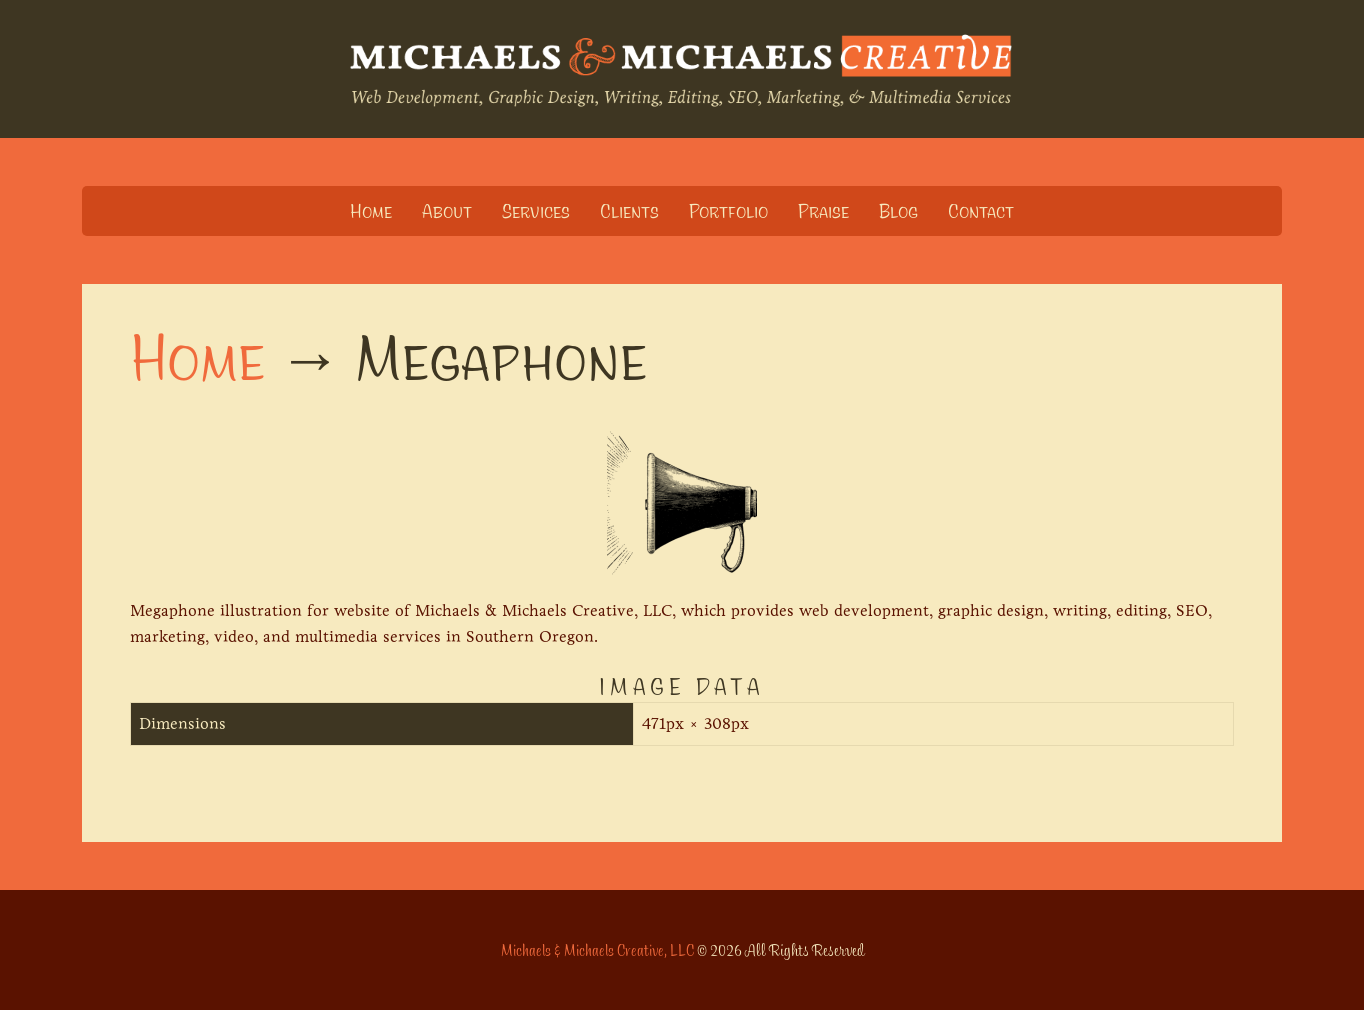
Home (371, 211)
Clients (629, 211)
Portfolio (728, 211)
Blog (898, 211)
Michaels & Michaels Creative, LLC (597, 950)
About (447, 211)
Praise (823, 211)
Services (536, 211)
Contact (981, 211)
